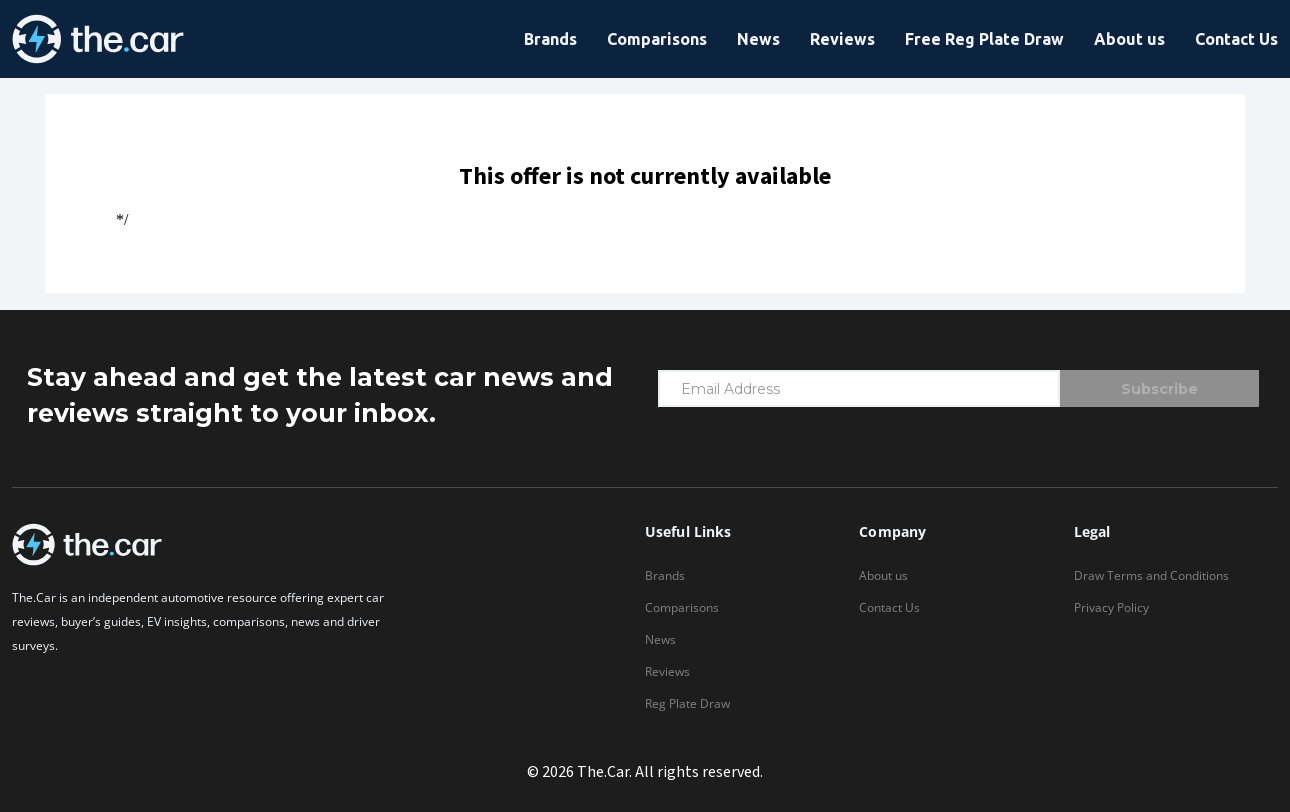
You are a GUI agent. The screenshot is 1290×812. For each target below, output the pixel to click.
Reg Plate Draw (687, 703)
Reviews (842, 39)
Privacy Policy (1111, 607)
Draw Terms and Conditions (1151, 575)
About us (1129, 39)
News (758, 39)
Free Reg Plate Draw (984, 39)
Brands (550, 39)
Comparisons (657, 39)
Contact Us (1236, 39)
